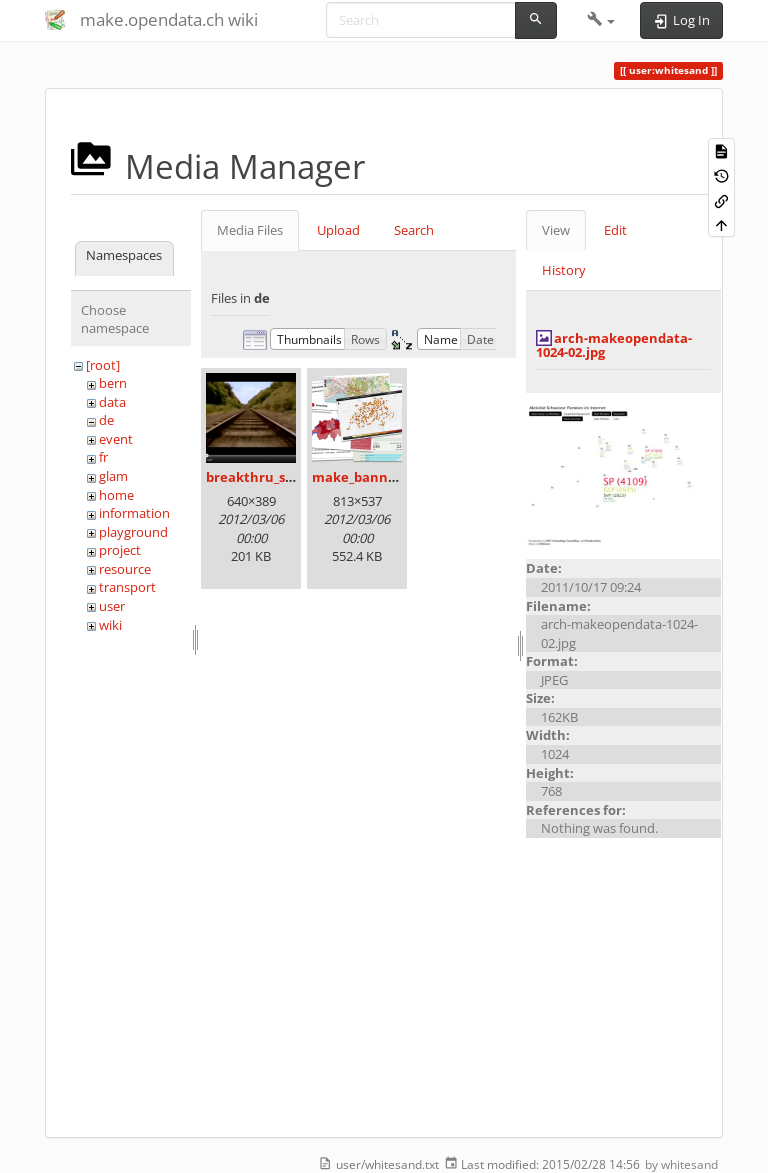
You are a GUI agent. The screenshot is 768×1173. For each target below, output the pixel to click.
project (120, 550)
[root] (103, 365)
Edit (615, 230)
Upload (338, 230)
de (106, 420)
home (116, 495)
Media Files (250, 230)
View (556, 230)
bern (113, 383)
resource (125, 569)
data (112, 402)
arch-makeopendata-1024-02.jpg (614, 345)
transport (127, 587)
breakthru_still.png (268, 477)
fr (103, 457)
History (564, 270)
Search (414, 230)
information (134, 513)
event (116, 439)
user (112, 606)
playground (133, 532)
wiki (110, 625)
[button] (601, 20)
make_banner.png (371, 477)
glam (113, 476)
